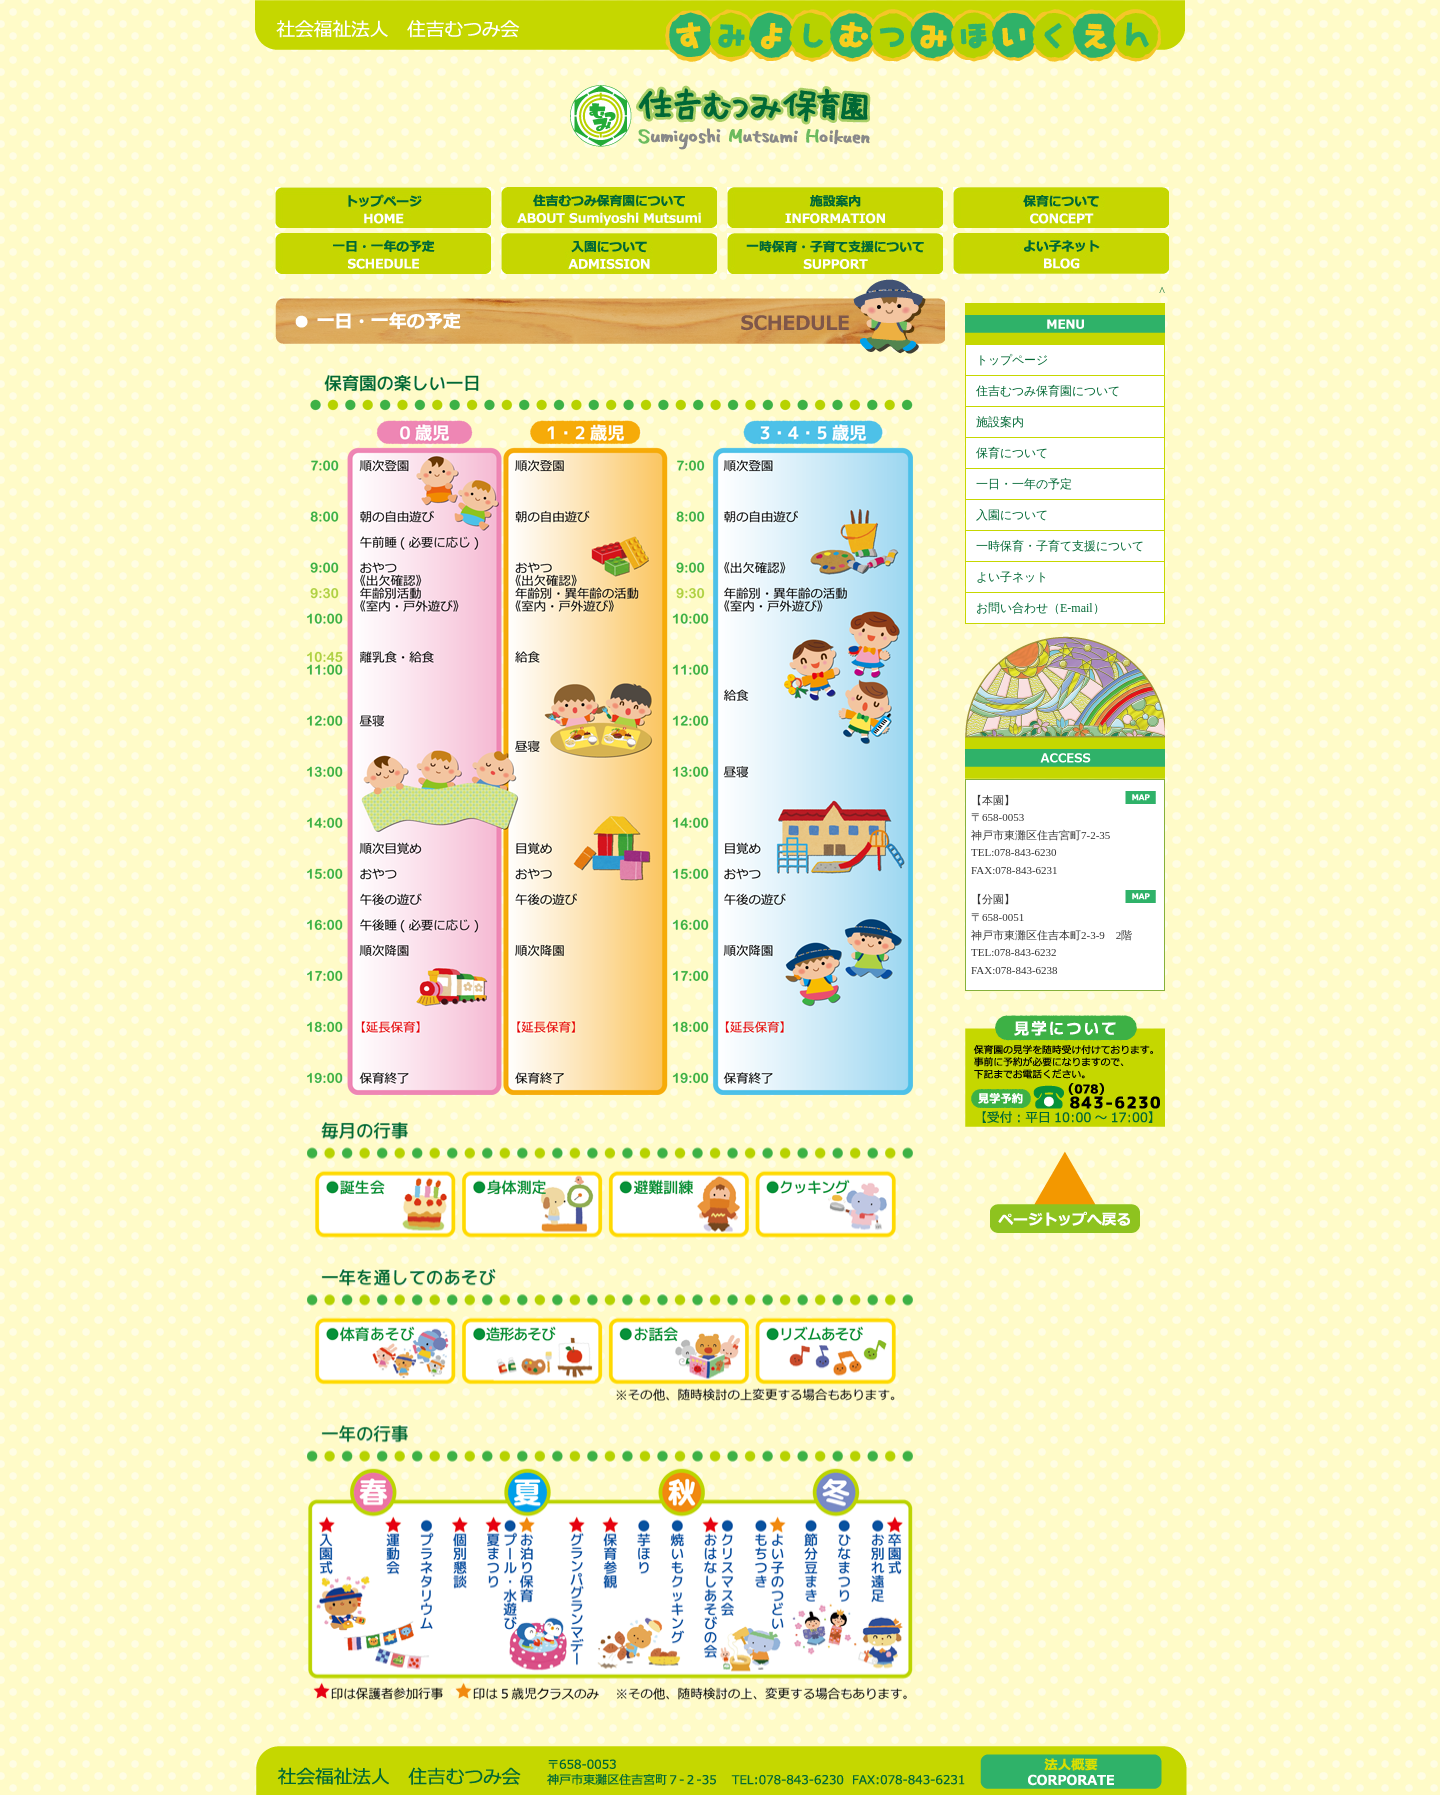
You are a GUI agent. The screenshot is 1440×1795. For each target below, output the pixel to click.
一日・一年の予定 (1024, 484)
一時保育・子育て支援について (1060, 546)
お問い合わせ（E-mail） (1040, 608)
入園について (1012, 515)
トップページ (1012, 360)
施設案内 (1000, 422)
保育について (1012, 453)
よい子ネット (1012, 577)
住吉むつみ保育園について (1048, 391)
